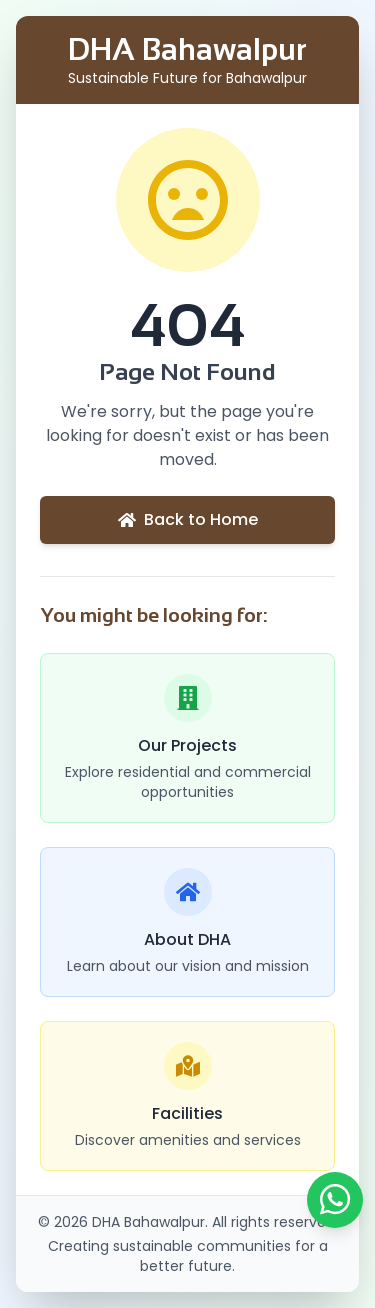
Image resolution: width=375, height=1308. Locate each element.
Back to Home (188, 519)
